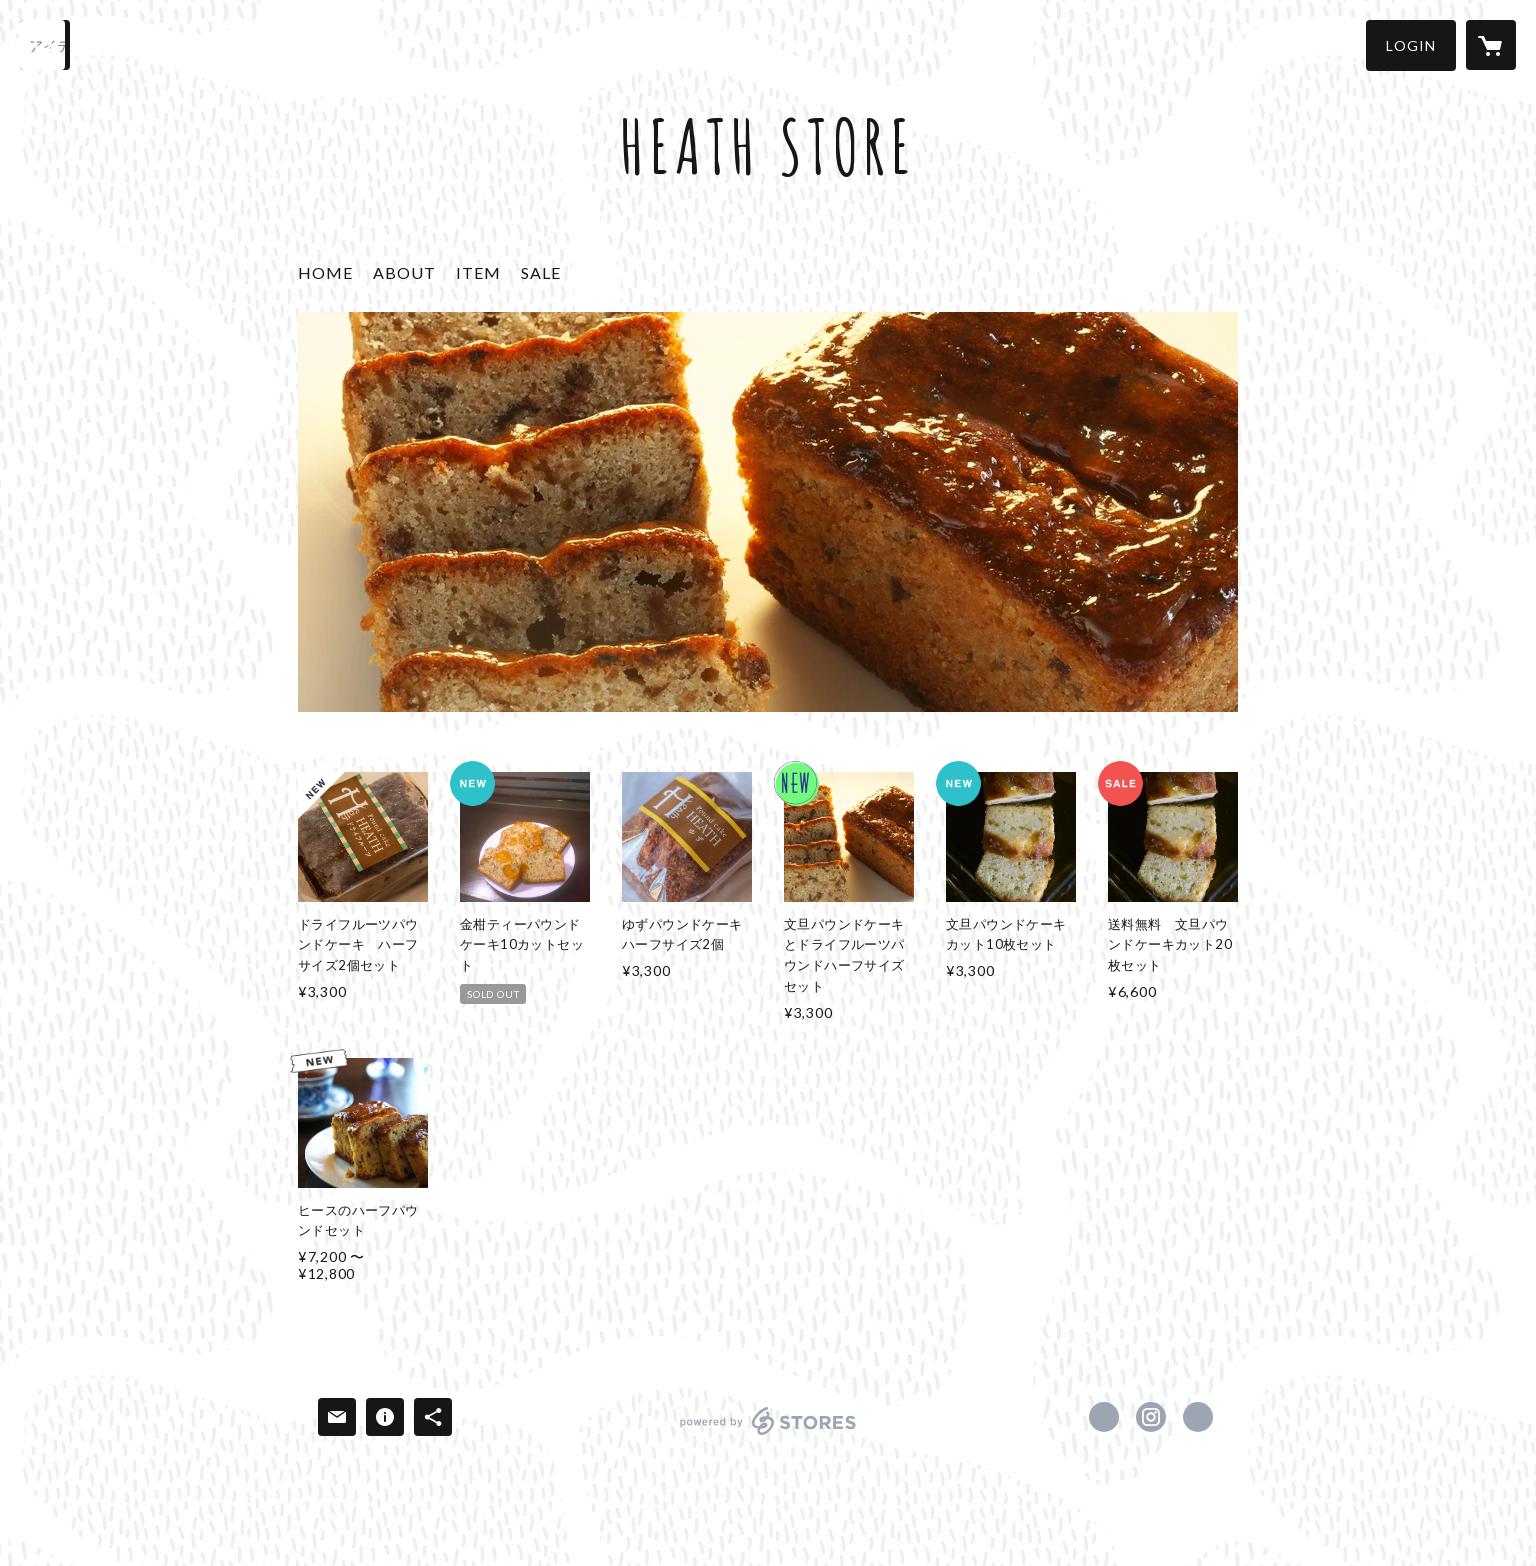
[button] (1411, 45)
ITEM (478, 272)
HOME (325, 272)
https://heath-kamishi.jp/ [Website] (1198, 1417)
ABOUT (404, 272)
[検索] (45, 45)
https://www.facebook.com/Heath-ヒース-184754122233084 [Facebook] (1104, 1417)
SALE (541, 272)
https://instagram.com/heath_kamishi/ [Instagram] (1151, 1417)
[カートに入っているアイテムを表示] (1491, 45)
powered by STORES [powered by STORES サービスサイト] (768, 1434)
